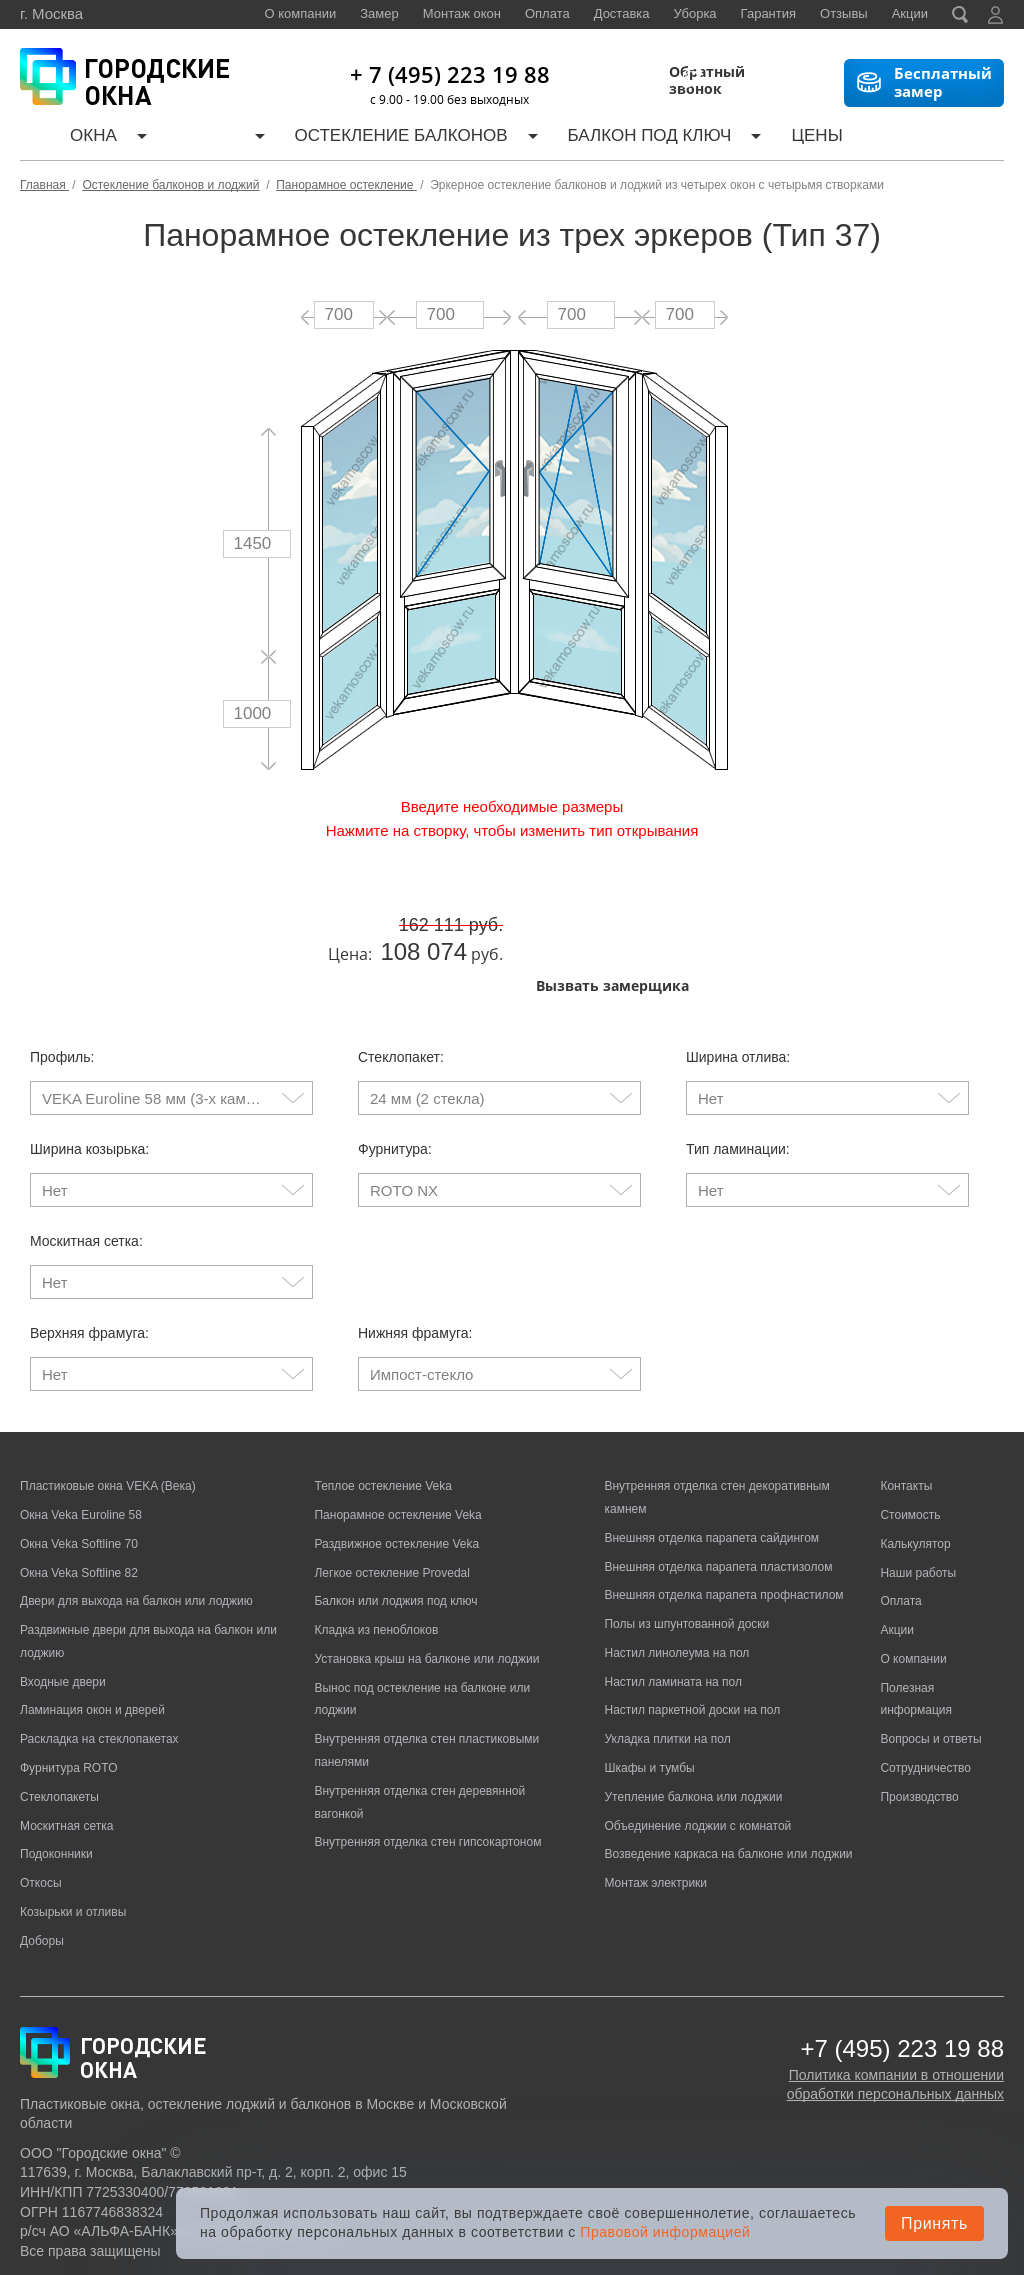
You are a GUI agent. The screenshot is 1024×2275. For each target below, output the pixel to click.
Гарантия (768, 13)
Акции (910, 13)
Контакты (943, 138)
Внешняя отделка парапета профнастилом (723, 1529)
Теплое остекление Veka (382, 1420)
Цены (603, 138)
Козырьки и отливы (73, 1846)
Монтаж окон (462, 13)
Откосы (41, 1817)
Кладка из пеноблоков (376, 1564)
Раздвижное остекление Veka (396, 1478)
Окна (68, 138)
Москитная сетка (66, 1760)
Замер (379, 13)
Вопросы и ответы (930, 1673)
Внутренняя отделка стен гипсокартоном (427, 1776)
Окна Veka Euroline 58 (81, 1449)
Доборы (42, 1875)
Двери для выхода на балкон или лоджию (136, 1535)
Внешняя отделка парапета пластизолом (718, 1500)
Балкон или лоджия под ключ (395, 1535)
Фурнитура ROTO (69, 1702)
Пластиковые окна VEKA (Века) (108, 1420)
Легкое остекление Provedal (391, 1506)
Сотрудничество (925, 1702)
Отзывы (844, 13)
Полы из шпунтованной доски (686, 1558)
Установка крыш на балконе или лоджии (426, 1593)
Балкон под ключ (487, 138)
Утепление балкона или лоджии (693, 1731)
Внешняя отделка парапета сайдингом (711, 1472)
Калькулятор (701, 138)
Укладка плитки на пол (667, 1673)
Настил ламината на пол (672, 1616)
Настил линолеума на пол (676, 1587)
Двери (143, 138)
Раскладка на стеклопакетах (99, 1673)
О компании (301, 13)
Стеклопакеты (59, 1731)
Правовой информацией (665, 2232)
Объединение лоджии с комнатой (697, 1760)
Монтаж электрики (655, 1817)
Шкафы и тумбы (649, 1702)
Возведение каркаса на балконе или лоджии (728, 1788)
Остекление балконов (291, 138)
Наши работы (833, 138)
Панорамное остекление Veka (397, 1449)
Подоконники (56, 1788)
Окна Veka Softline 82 (79, 1506)
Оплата (547, 13)
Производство (919, 1731)
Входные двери (63, 1616)
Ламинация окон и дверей (92, 1644)
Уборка (695, 13)
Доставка (622, 13)
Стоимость (910, 1449)
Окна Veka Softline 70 (79, 1478)
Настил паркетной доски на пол (692, 1644)
